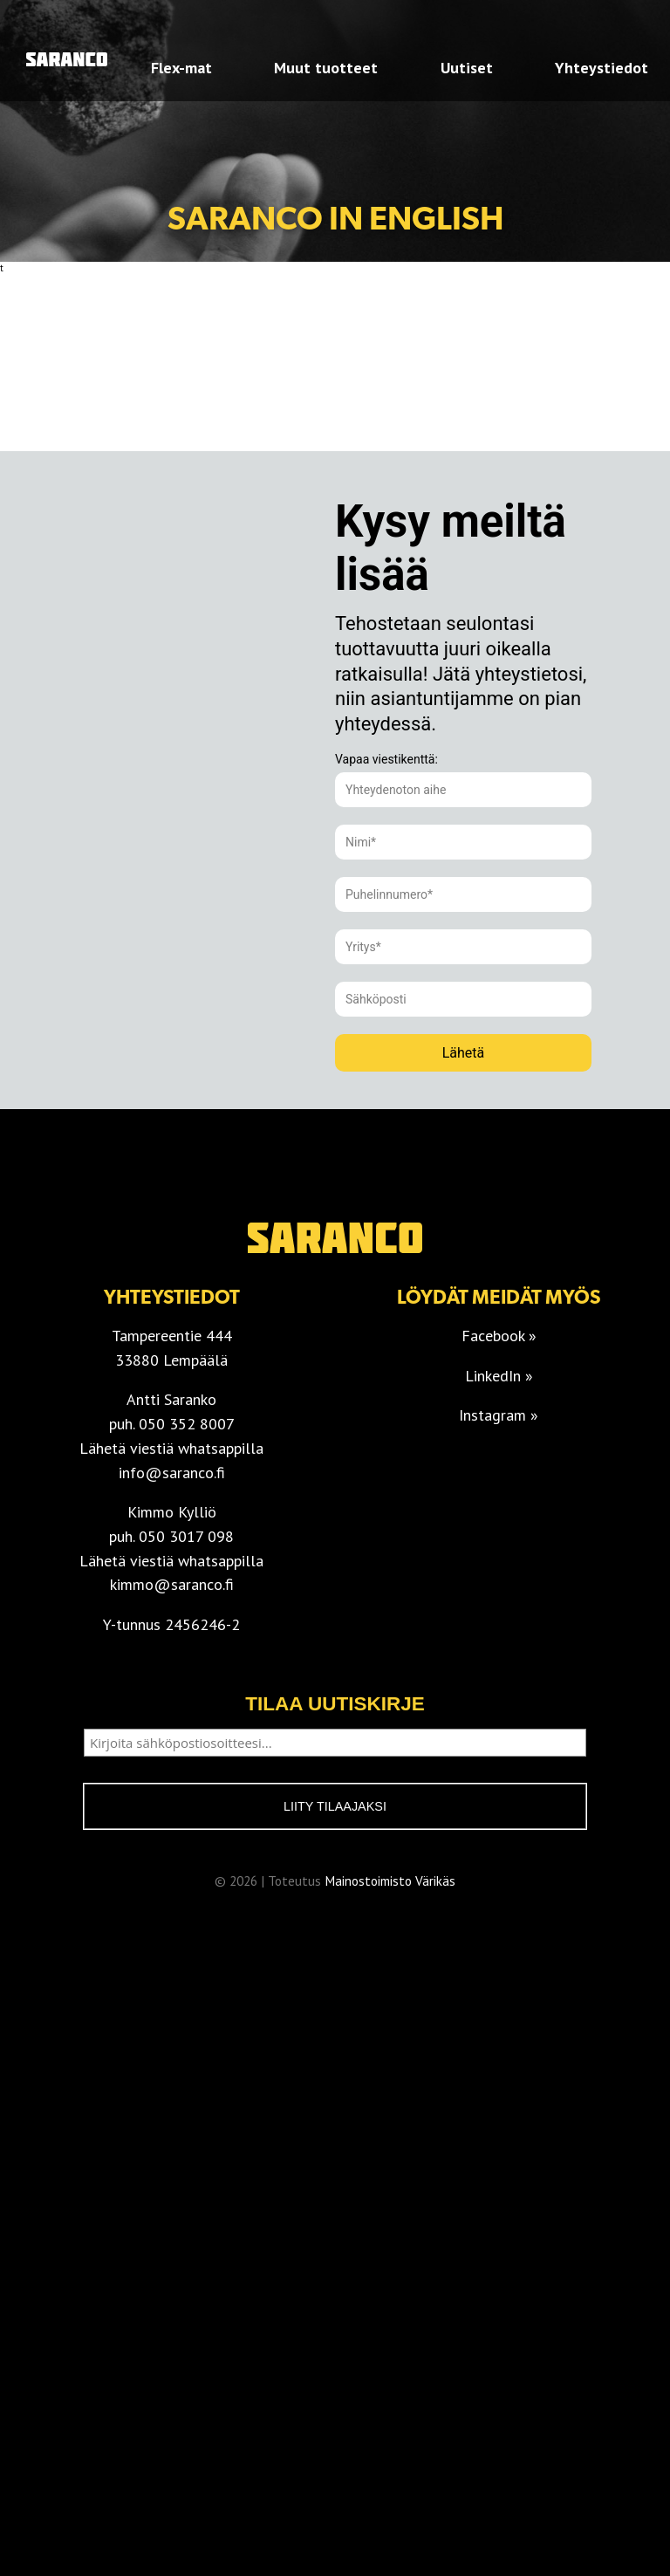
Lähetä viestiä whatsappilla (171, 1448)
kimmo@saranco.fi (172, 1584)
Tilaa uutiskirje (334, 1704)
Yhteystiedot (601, 68)
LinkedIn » (499, 1376)
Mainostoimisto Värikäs (390, 1880)
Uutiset (467, 68)
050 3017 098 (186, 1536)
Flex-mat (181, 68)
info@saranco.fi (172, 1473)
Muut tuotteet (326, 68)
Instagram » (498, 1415)
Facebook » (499, 1336)
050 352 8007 (187, 1424)
